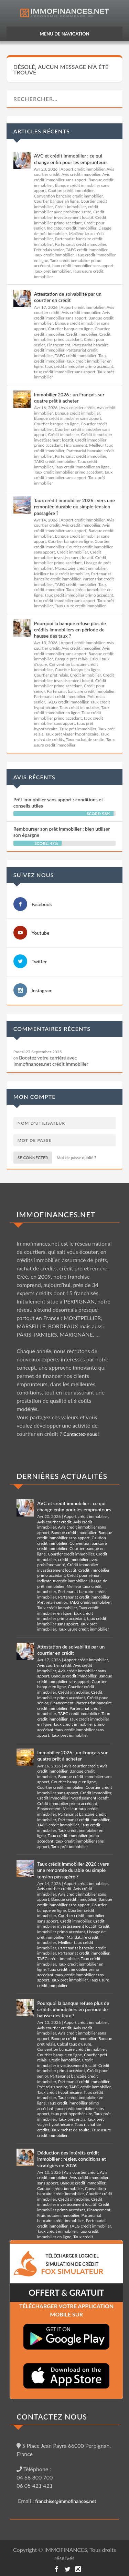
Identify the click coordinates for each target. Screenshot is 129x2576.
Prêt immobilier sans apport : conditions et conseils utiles (58, 803)
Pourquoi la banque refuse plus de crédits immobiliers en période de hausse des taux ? (70, 629)
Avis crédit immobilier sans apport (72, 177)
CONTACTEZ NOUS (52, 2416)
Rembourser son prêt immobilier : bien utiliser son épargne (61, 832)
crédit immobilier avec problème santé (66, 209)
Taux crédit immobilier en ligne (82, 466)
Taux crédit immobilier (54, 254)
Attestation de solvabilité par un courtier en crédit (67, 297)
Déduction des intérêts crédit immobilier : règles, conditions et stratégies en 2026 (71, 2159)
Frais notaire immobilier (58, 2215)
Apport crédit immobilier (83, 169)
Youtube (41, 933)
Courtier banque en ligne (56, 201)
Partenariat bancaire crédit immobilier (72, 576)
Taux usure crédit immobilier (80, 605)
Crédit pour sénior (83, 1575)
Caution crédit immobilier (71, 190)
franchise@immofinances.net (65, 2501)
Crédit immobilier (70, 206)
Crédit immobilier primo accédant (70, 220)
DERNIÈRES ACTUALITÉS (62, 1476)
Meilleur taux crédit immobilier (61, 573)
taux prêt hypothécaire (71, 2113)
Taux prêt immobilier (52, 271)
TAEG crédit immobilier (86, 249)
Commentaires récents (51, 1028)
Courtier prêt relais (51, 675)
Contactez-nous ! (81, 1434)
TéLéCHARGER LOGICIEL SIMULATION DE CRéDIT (72, 2264)
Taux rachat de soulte (85, 739)
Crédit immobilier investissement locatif (69, 214)
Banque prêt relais (71, 658)
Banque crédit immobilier (77, 413)
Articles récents (41, 131)
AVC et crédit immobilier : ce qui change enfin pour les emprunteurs (71, 159)
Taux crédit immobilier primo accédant (78, 366)
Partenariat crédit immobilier (80, 244)
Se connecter (33, 1157)
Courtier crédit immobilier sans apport (74, 1790)
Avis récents (34, 777)
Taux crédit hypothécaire (59, 2092)
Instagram (42, 990)
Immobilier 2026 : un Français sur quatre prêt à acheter (69, 398)
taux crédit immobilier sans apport (83, 265)
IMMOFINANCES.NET (56, 1214)
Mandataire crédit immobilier (81, 568)
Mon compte (34, 1096)
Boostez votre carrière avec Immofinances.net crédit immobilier (50, 1061)
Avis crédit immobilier (81, 174)
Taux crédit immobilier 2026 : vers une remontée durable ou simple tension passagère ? (74, 506)
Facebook (42, 904)
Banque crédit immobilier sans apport (67, 418)
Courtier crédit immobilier (71, 1553)
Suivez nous (33, 875)
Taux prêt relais (71, 2119)
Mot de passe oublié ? (76, 1157)
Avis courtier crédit (78, 407)
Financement (58, 344)
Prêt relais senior (49, 249)
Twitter (39, 961)
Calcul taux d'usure (74, 2044)
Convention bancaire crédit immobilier (68, 196)
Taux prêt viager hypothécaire (72, 734)
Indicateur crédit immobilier (71, 228)
